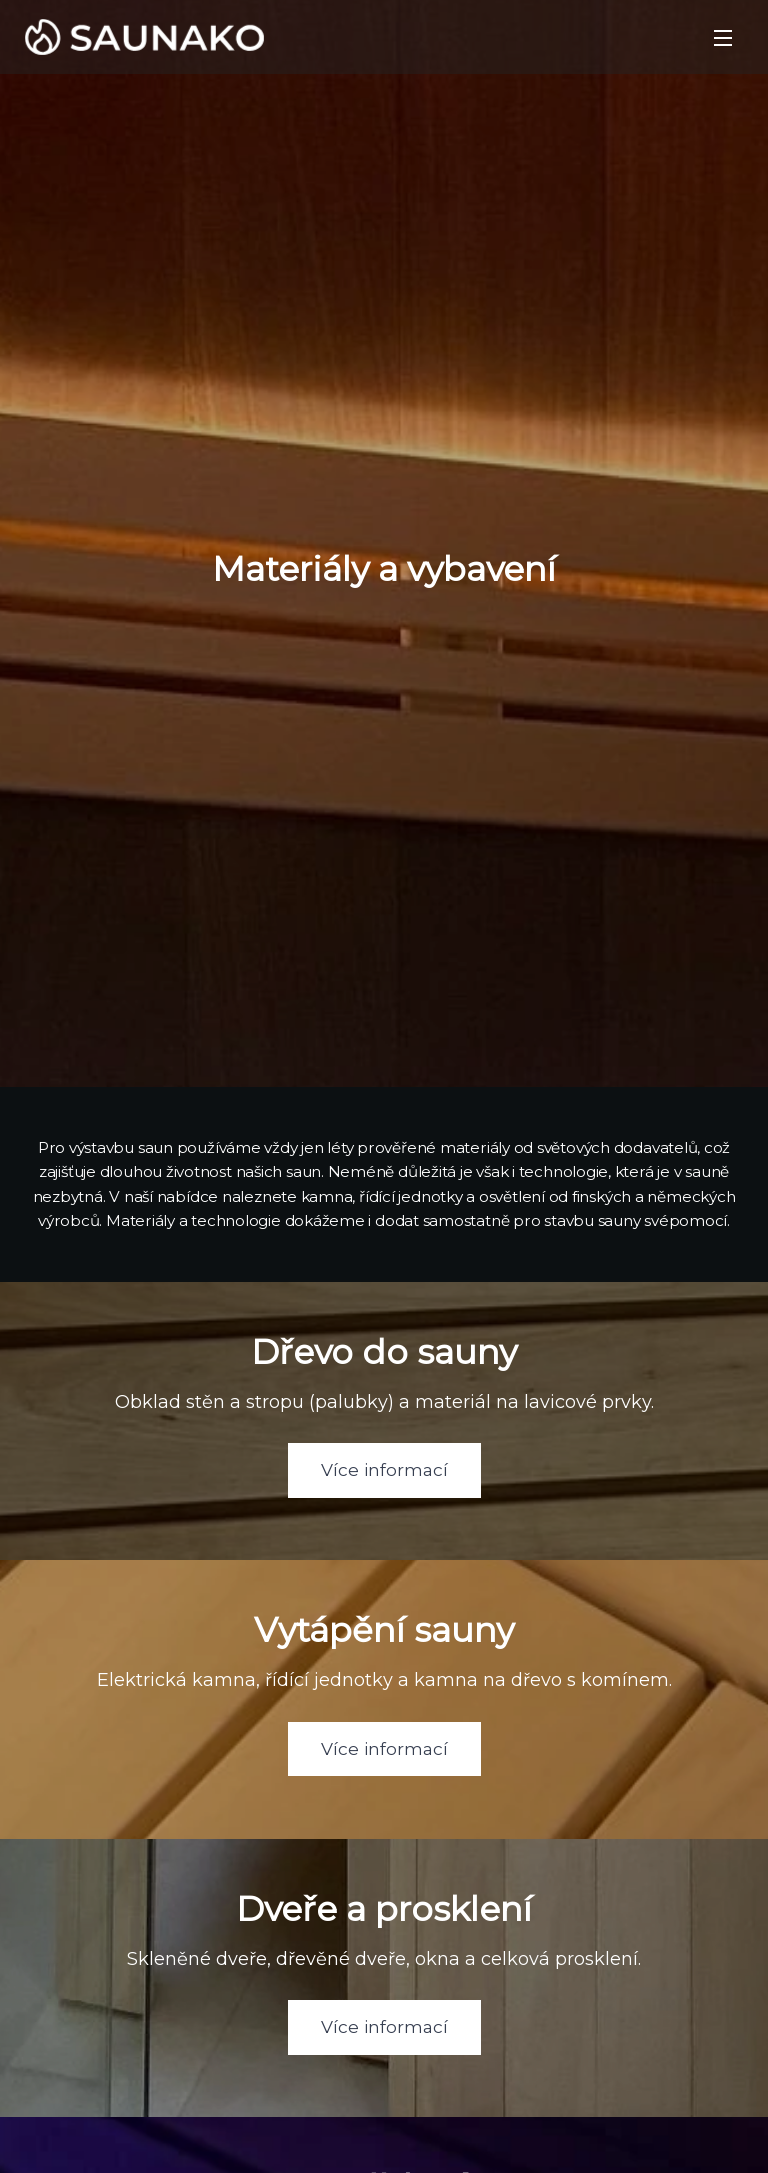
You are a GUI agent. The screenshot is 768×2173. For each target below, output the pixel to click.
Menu (723, 38)
